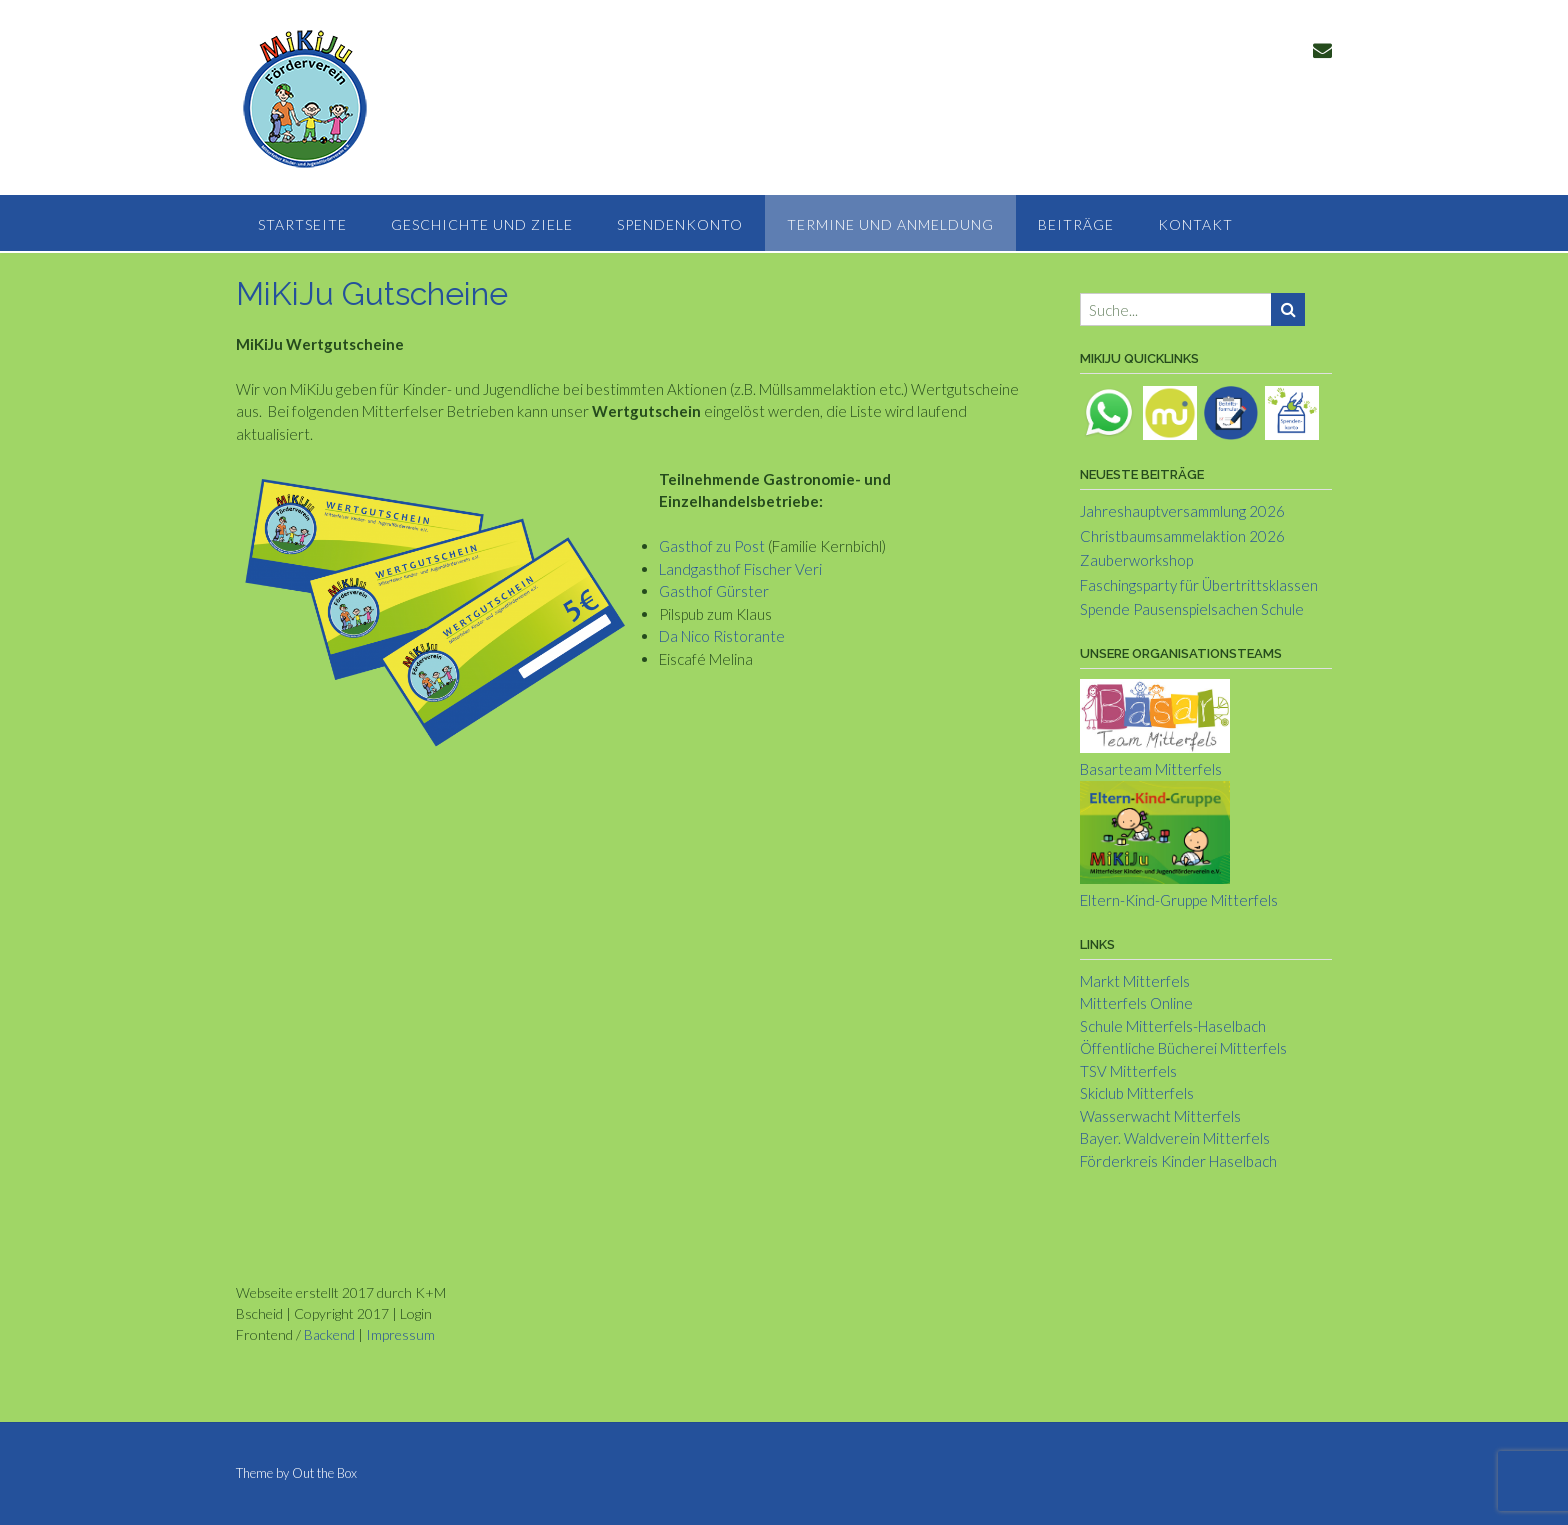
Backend (329, 1334)
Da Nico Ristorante (722, 636)
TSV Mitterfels (1128, 1071)
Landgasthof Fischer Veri (740, 569)
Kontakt (1195, 224)
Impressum (400, 1334)
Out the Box (324, 1473)
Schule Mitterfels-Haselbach (1173, 1026)
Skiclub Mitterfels (1137, 1093)
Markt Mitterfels (1135, 981)
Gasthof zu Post (712, 546)
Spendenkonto (680, 224)
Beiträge (1076, 224)
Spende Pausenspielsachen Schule (1192, 609)
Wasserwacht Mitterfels (1160, 1116)
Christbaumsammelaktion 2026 (1182, 536)
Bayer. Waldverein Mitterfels (1175, 1138)
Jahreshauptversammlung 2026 (1182, 511)
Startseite (302, 224)
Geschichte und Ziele (482, 224)
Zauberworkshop (1136, 560)
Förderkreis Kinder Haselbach (1178, 1161)
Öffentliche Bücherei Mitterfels (1183, 1048)
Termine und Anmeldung (890, 224)
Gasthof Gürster (714, 591)
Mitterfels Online (1136, 1003)
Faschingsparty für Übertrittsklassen (1199, 585)
